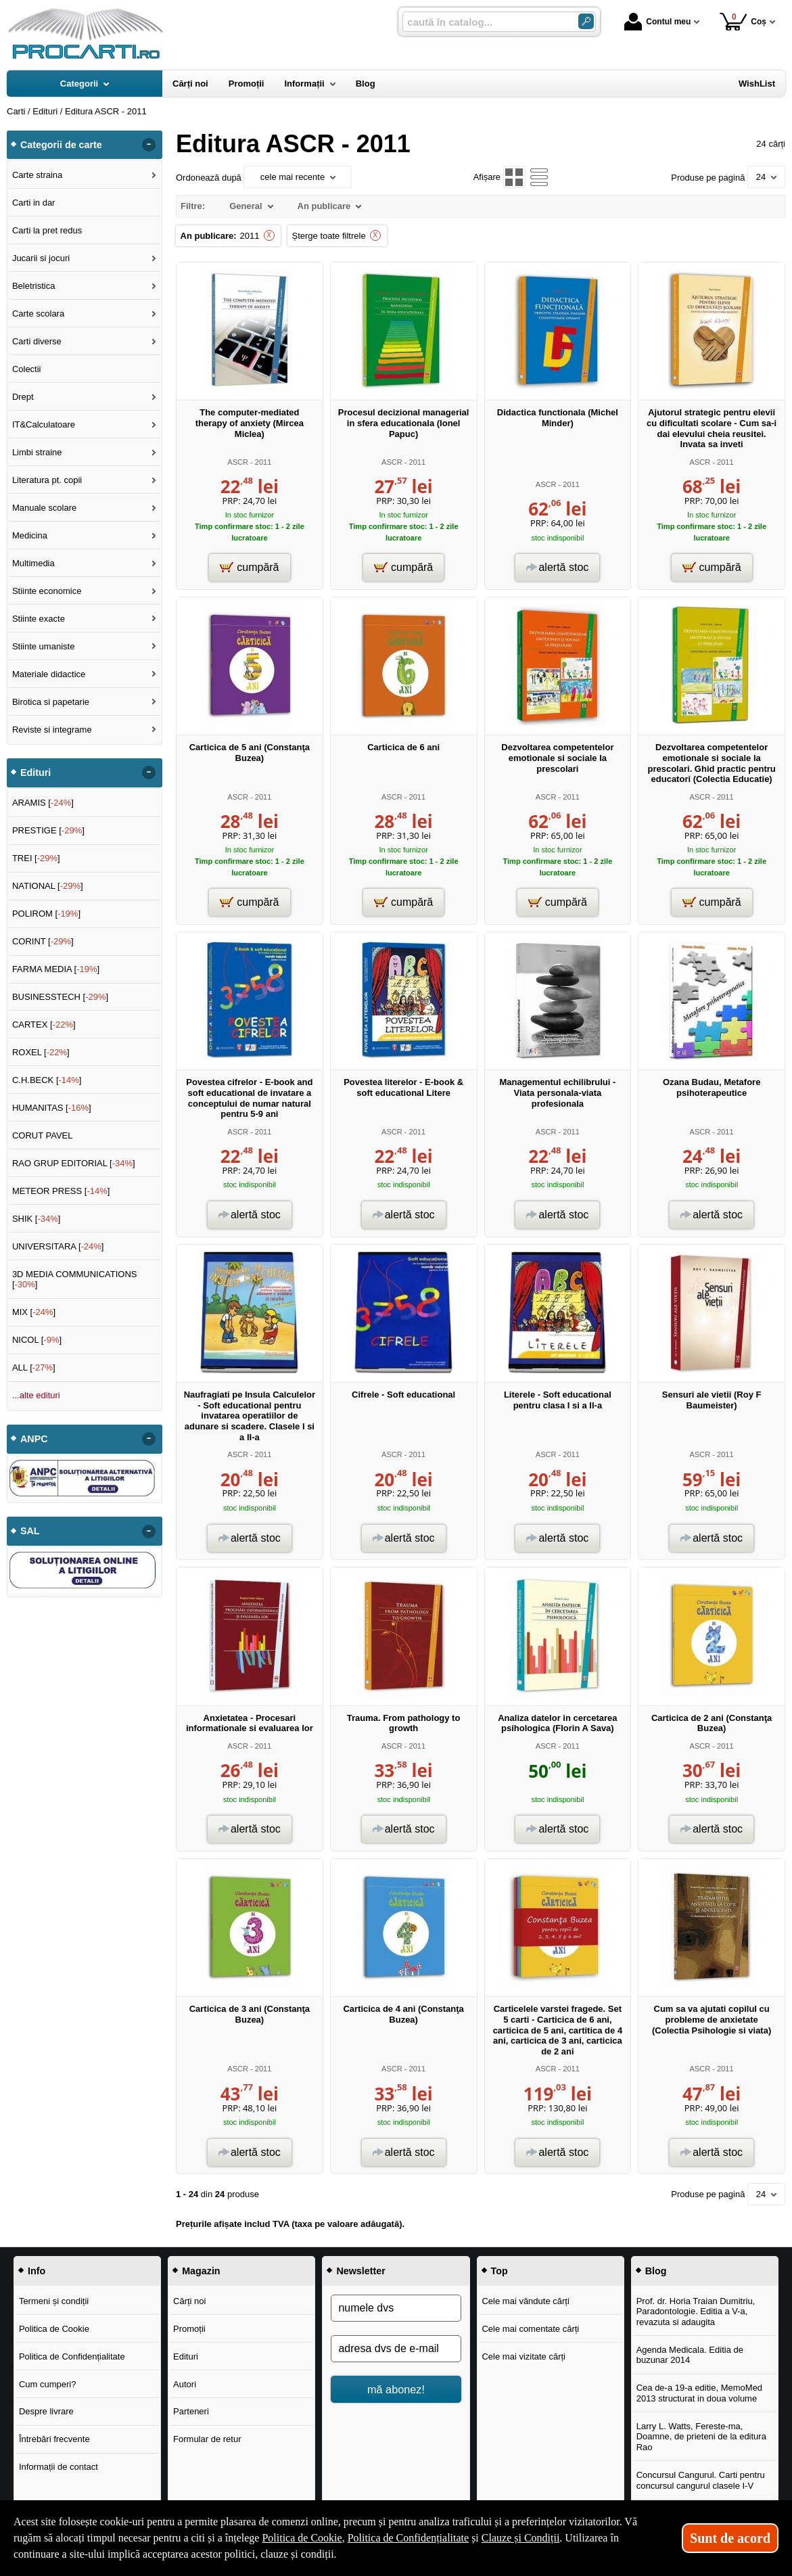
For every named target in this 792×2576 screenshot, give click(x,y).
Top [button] (499, 2271)
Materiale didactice (48, 674)
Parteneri (191, 2411)
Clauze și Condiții (521, 2538)
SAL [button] (30, 1530)
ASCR (237, 462)
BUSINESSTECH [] (60, 997)
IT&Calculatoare (43, 424)
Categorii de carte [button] (61, 144)
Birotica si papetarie (50, 702)
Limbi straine (37, 452)
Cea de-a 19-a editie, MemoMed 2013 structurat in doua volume (699, 2393)
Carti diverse (37, 341)
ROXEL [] (41, 1052)
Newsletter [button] (360, 2271)
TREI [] (36, 858)
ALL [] (33, 1367)
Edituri (185, 2356)
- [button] (149, 145)
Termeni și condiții (54, 2301)
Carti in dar (33, 203)
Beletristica (33, 286)
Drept (23, 397)
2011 (250, 236)
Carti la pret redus (47, 230)
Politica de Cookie (54, 2329)
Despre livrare (46, 2411)
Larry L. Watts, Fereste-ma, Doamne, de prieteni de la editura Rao (701, 2436)
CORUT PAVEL (42, 1135)
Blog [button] (656, 2271)
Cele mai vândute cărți (525, 2301)
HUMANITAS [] (51, 1108)
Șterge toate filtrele (329, 236)
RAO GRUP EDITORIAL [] (73, 1163)
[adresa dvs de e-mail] (396, 2348)
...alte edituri (36, 1395)
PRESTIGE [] (48, 830)
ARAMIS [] (43, 803)
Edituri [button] (35, 772)
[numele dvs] (396, 2308)
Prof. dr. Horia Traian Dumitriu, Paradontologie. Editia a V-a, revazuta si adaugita (695, 2311)
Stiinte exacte (38, 619)
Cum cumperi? (47, 2384)
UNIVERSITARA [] (58, 1246)
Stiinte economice (47, 591)
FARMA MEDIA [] (55, 969)
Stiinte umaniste (43, 646)
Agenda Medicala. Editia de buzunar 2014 (689, 2355)
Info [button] (36, 2271)
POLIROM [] (46, 913)
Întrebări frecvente (54, 2439)
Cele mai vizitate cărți (523, 2356)
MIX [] (33, 1312)
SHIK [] (36, 1219)
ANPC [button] (34, 1438)
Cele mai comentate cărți (530, 2329)
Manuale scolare (44, 508)
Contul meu (657, 21)
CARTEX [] (44, 1024)
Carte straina (37, 175)
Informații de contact (58, 2467)
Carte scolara (38, 313)
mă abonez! (396, 2389)
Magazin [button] (201, 2271)
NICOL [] (37, 1340)
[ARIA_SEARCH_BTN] (586, 21)
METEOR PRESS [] (61, 1191)
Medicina (29, 535)
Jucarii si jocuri (41, 258)
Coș (743, 21)
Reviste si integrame (52, 729)
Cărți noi (189, 2301)
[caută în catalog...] (485, 22)
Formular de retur (207, 2439)
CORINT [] (43, 941)
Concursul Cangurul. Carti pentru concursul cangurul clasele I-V (700, 2480)
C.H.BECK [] (47, 1080)
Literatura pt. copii (47, 480)
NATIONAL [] (47, 886)
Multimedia (33, 563)
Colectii (26, 369)
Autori (184, 2384)
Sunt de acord (730, 2538)
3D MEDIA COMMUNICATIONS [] (74, 1279)
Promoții (189, 2329)
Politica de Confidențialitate (72, 2356)
